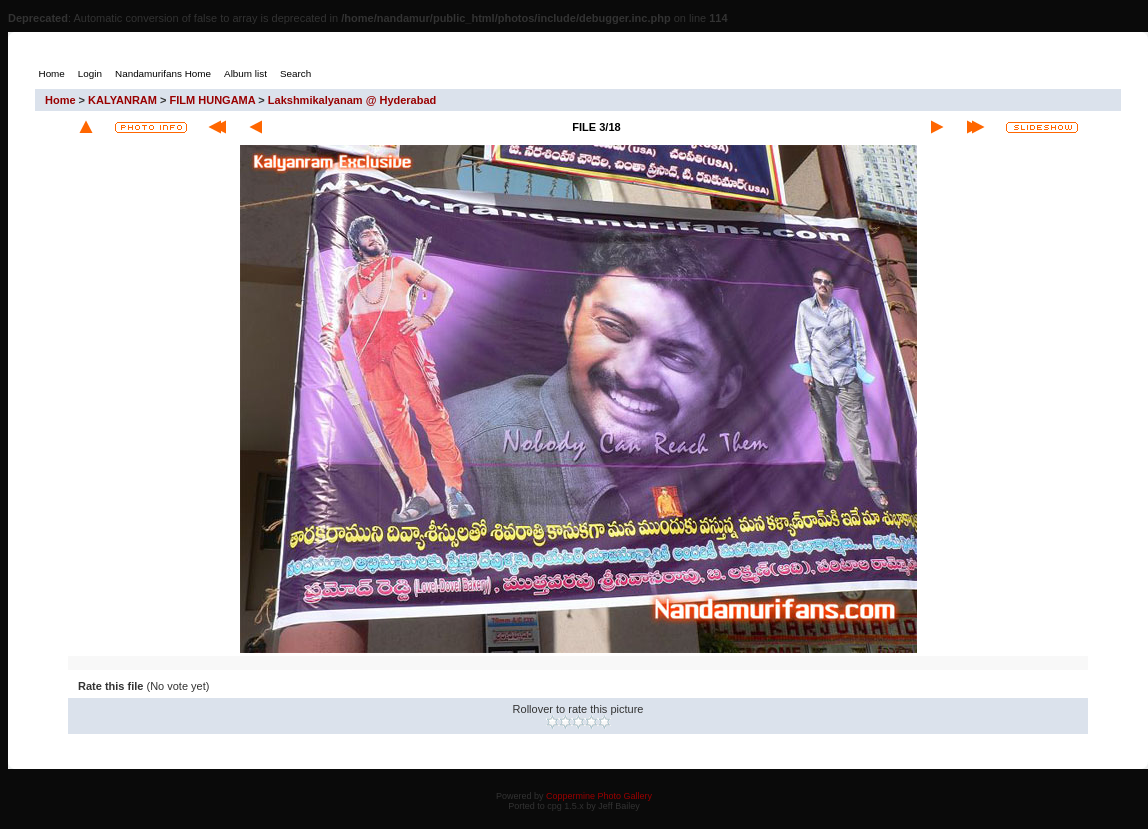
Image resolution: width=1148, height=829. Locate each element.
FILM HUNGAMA (213, 100)
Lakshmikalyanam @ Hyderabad (352, 100)
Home (60, 100)
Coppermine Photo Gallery (599, 796)
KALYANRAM (122, 100)
